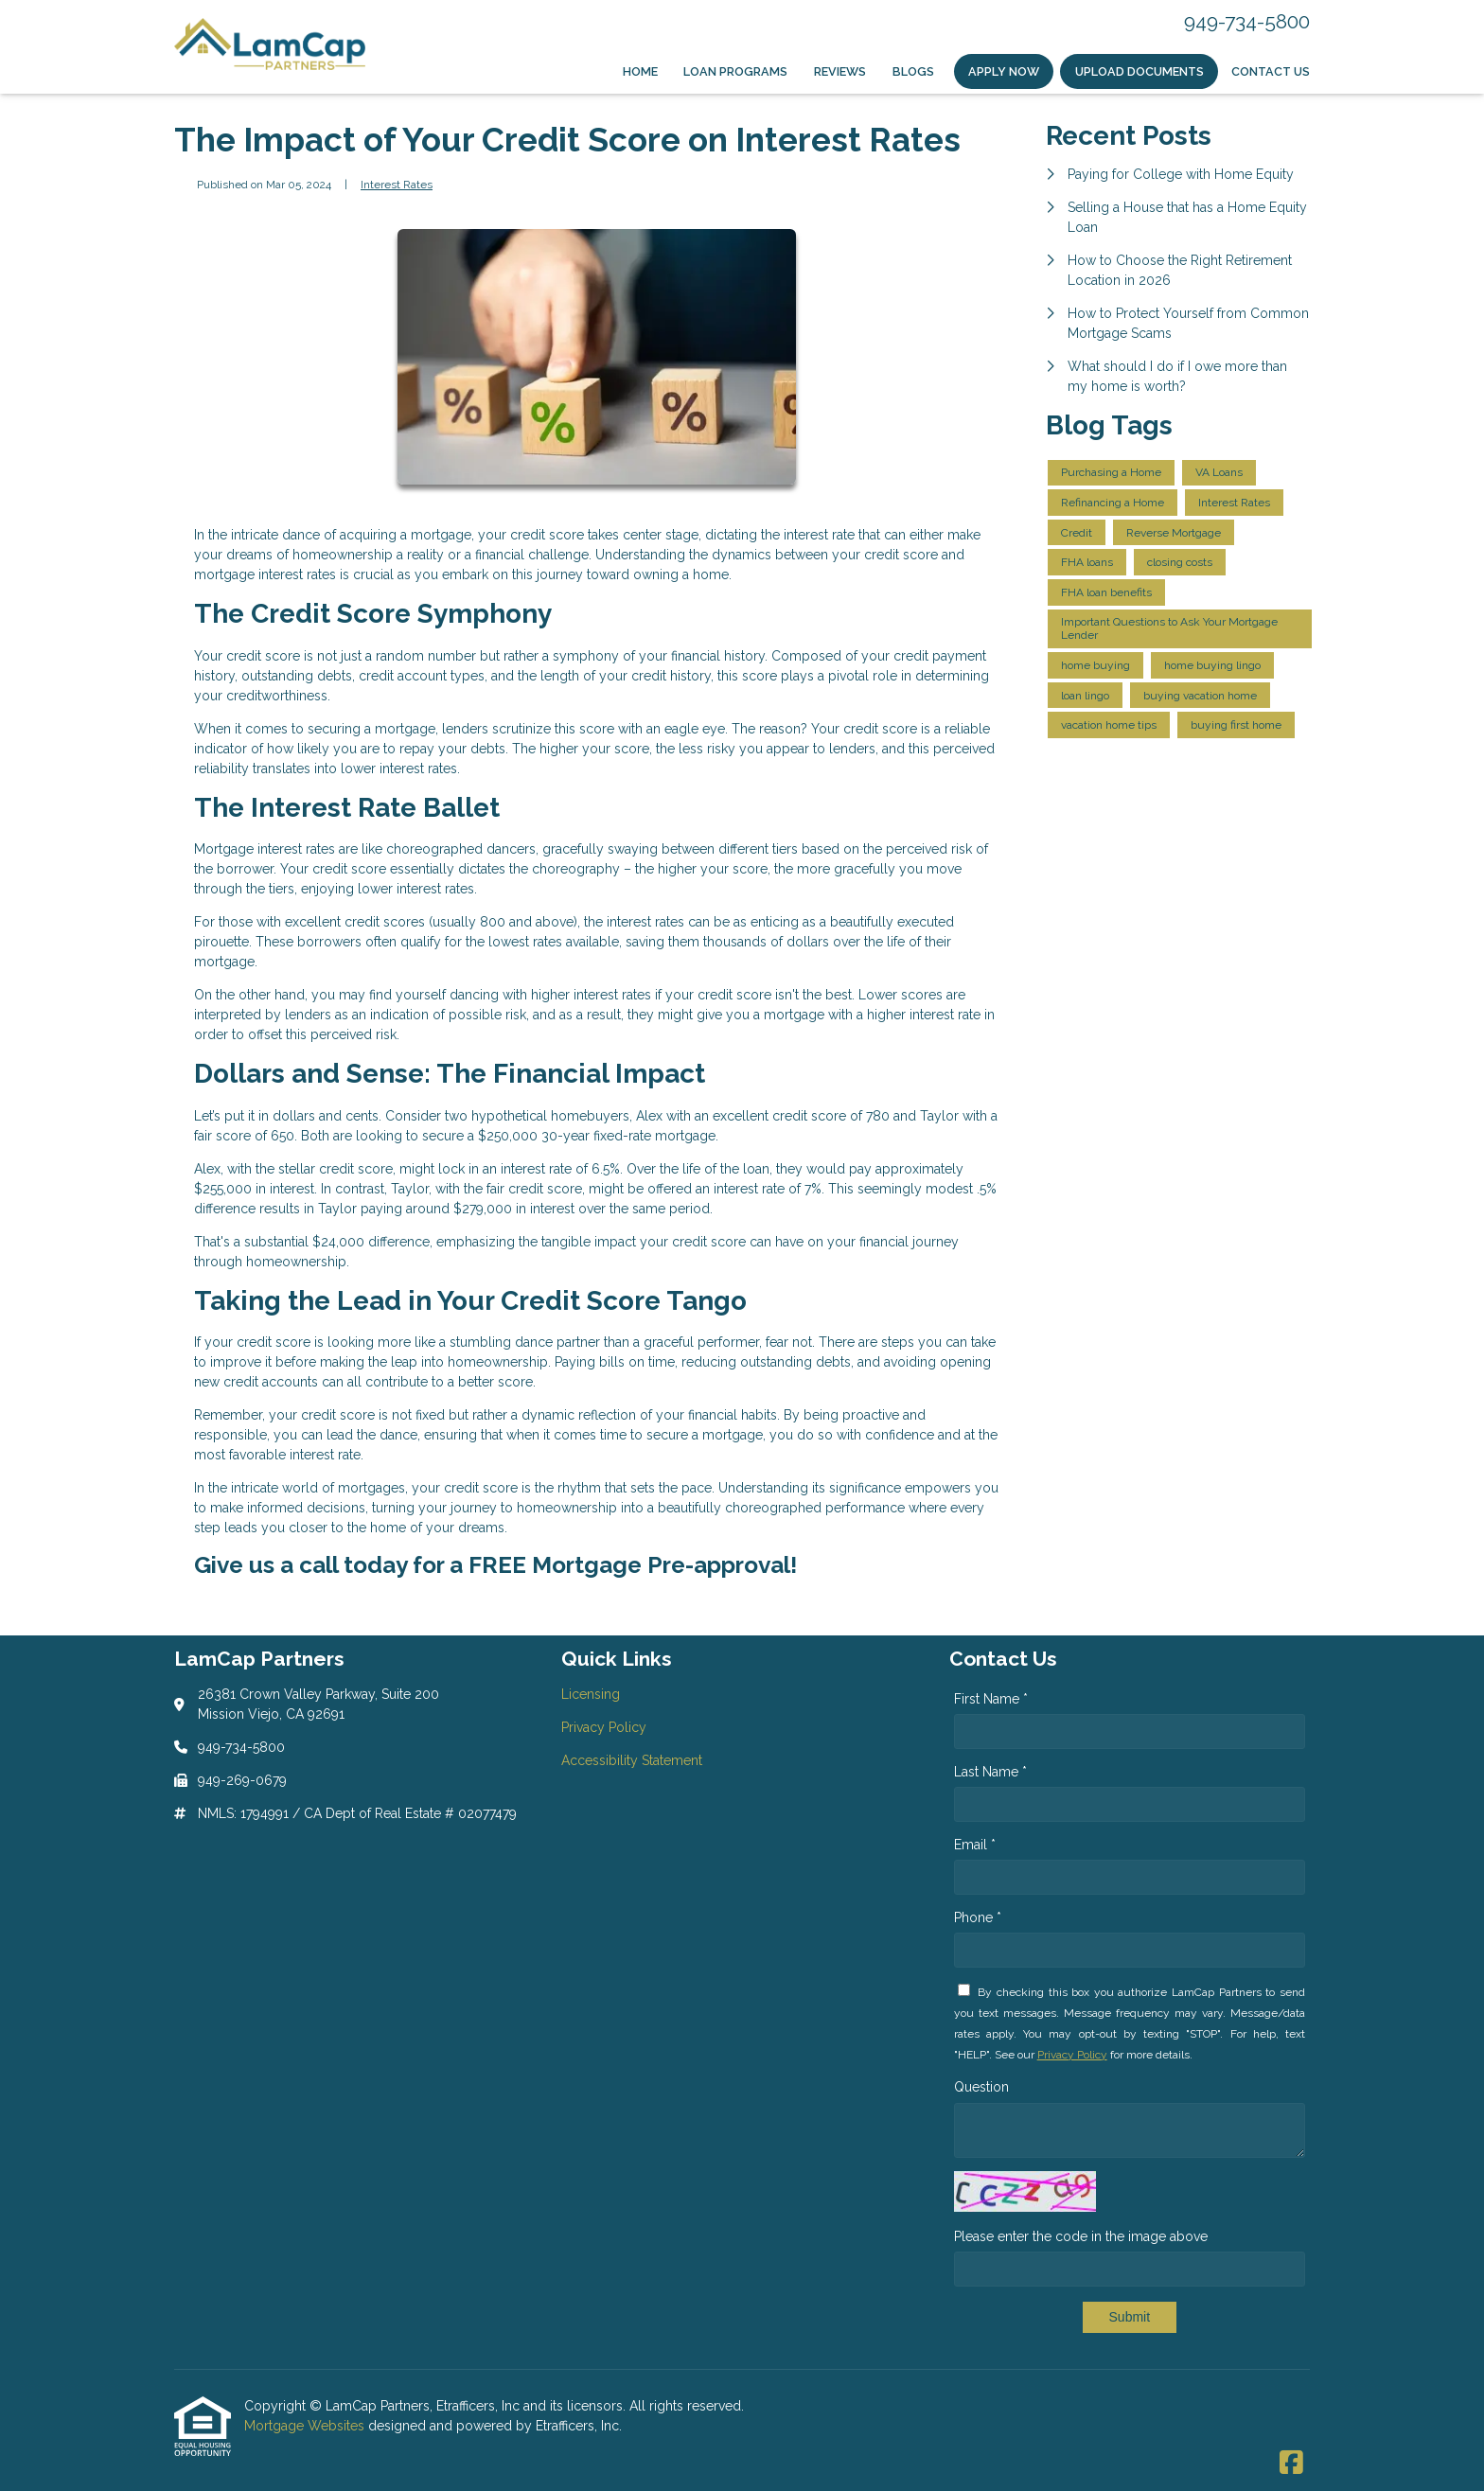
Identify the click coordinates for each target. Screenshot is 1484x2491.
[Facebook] (1291, 2463)
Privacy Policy (1072, 2054)
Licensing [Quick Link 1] (590, 1694)
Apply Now (1003, 71)
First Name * (991, 1698)
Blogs (913, 71)
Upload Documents (1139, 71)
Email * (975, 1844)
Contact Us (1270, 71)
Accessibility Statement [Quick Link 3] (631, 1760)
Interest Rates (397, 184)
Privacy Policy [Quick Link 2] (603, 1727)
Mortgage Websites (306, 2425)
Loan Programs (735, 71)
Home (640, 71)
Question (981, 2086)
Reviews (840, 71)
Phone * (977, 1917)
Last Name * (990, 1771)
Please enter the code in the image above (1081, 2236)
